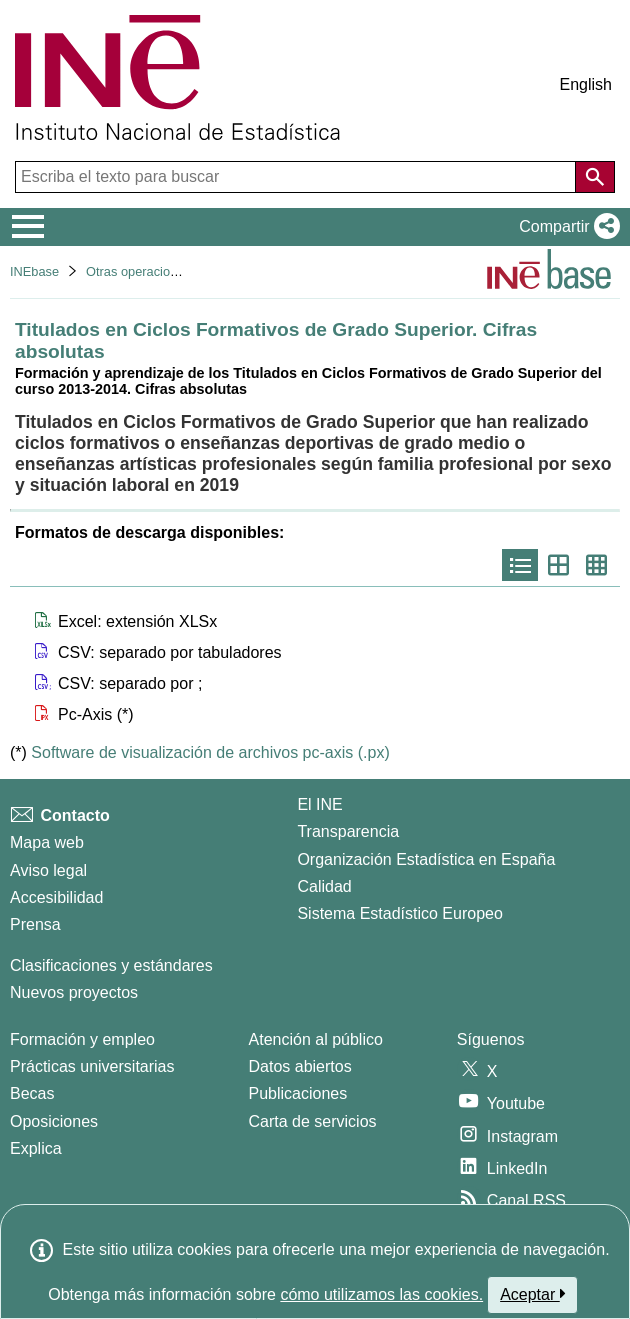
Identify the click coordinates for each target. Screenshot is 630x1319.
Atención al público (316, 1039)
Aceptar (532, 1294)
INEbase (34, 271)
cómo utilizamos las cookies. (381, 1294)
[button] (565, 227)
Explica (36, 1148)
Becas (32, 1093)
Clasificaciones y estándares (111, 965)
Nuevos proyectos (74, 992)
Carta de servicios (313, 1121)
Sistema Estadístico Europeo (399, 913)
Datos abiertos (300, 1066)
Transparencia (348, 831)
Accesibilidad (56, 897)
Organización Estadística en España (426, 859)
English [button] (586, 84)
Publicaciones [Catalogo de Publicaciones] (298, 1093)
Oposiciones (54, 1121)
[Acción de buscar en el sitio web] (595, 177)
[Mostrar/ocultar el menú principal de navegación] (28, 227)
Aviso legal (48, 870)
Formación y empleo (82, 1039)
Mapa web (47, 842)
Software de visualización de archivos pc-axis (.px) (210, 752)
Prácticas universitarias (92, 1066)
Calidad (324, 886)
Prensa (35, 924)
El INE (319, 804)
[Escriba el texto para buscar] (297, 177)
